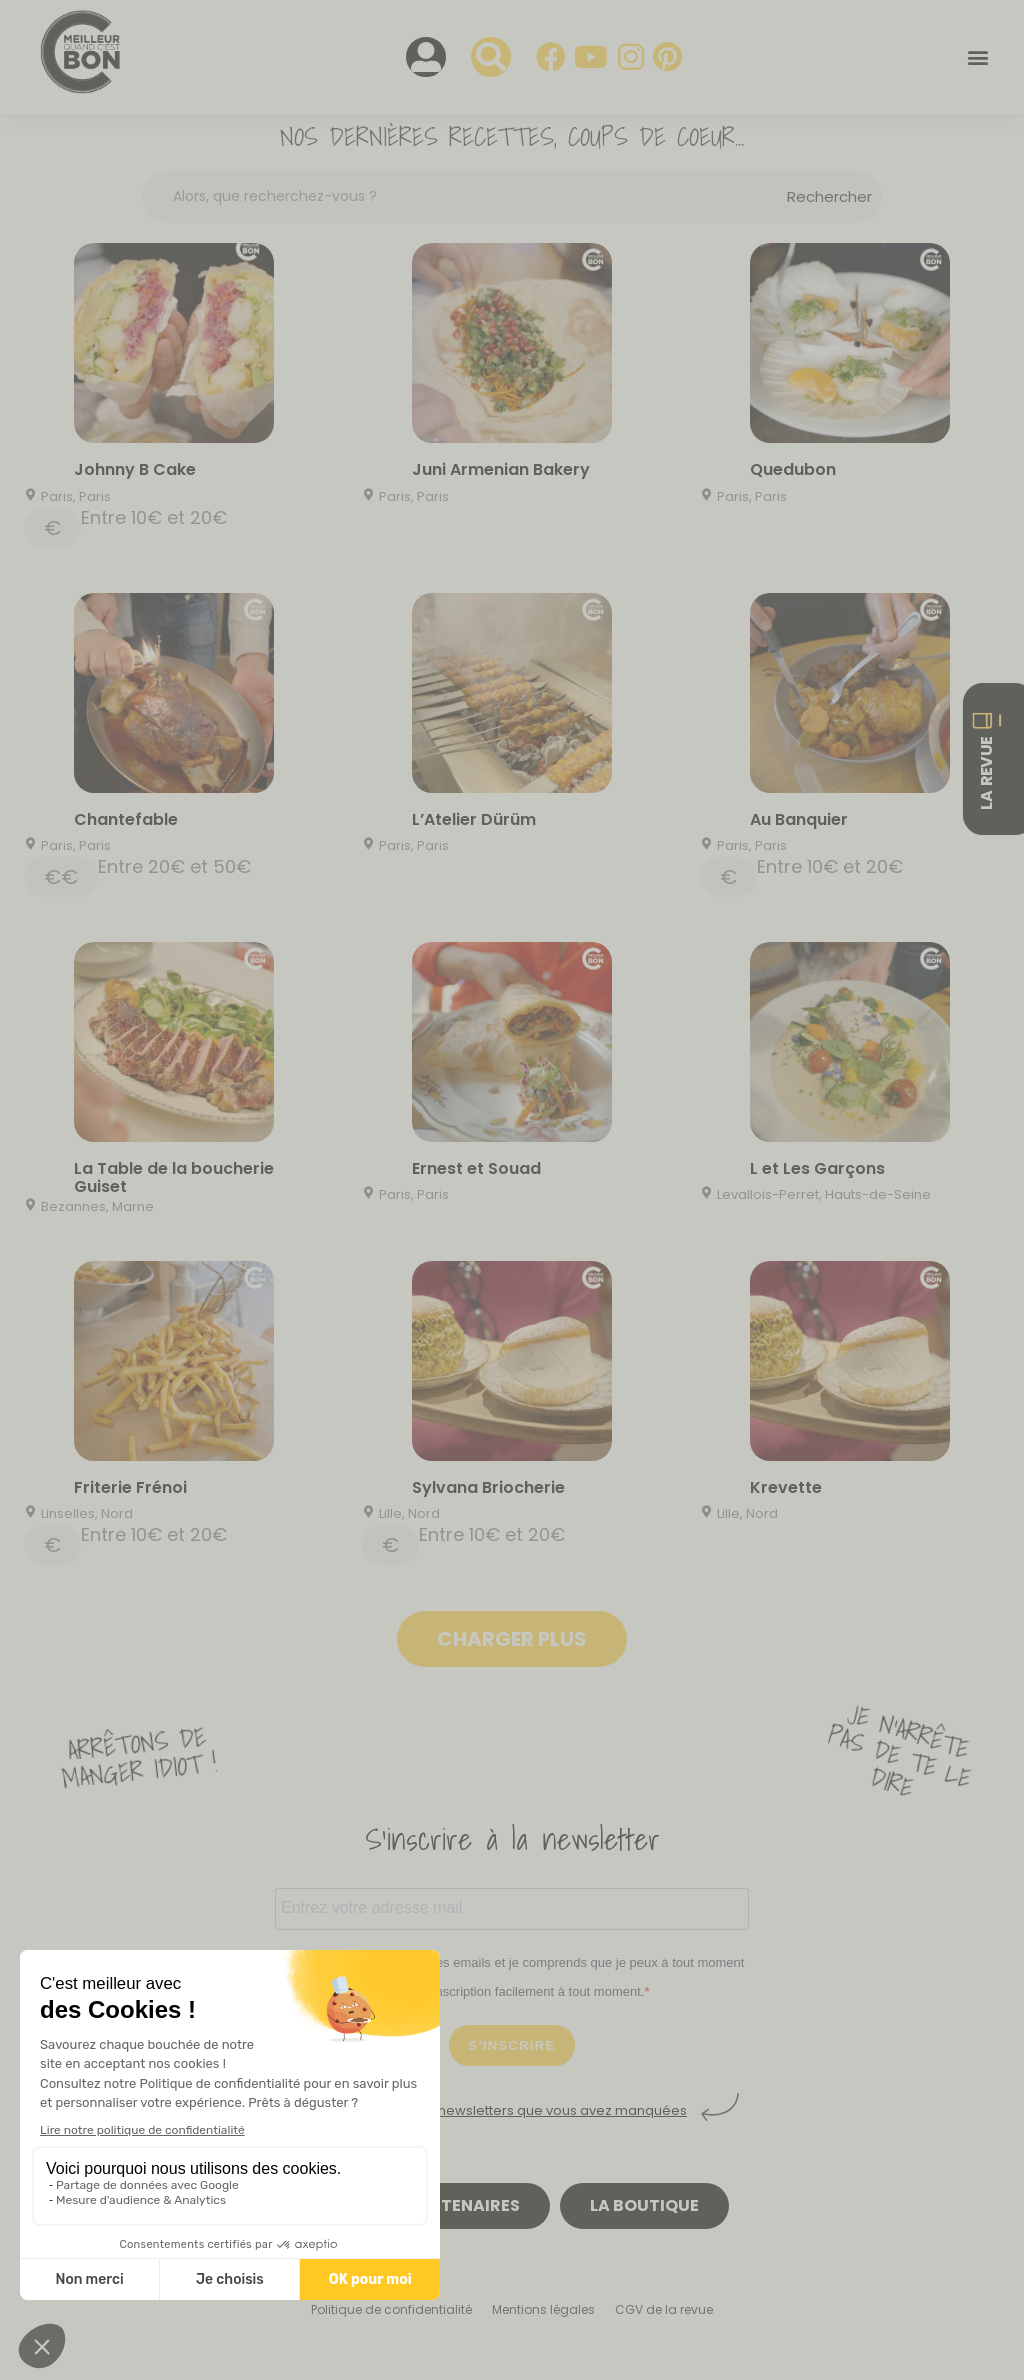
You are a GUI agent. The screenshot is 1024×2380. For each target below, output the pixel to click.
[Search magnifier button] (829, 197)
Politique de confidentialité (391, 2309)
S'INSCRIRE (512, 2045)
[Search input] (470, 196)
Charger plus (512, 1639)
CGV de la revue (664, 2309)
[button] (977, 57)
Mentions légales (543, 2309)
